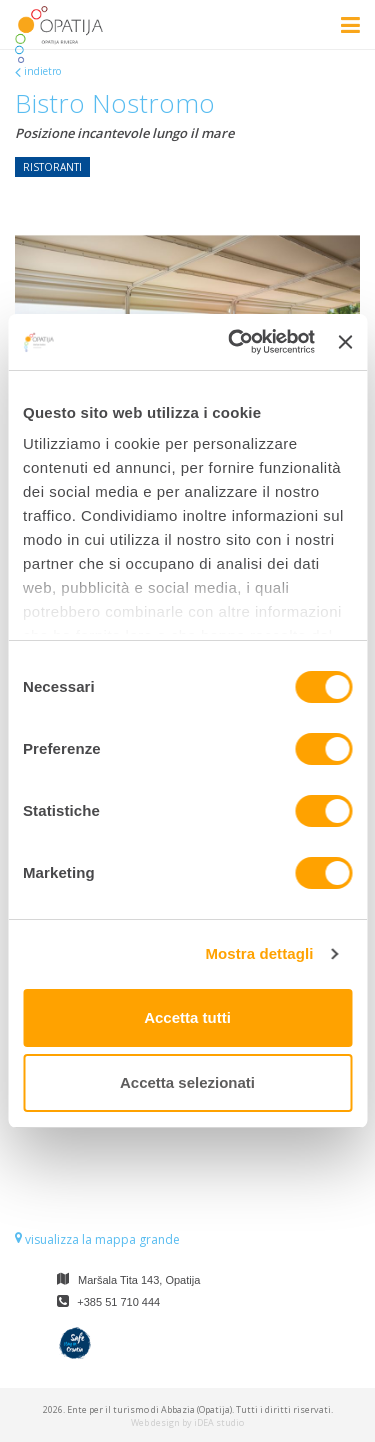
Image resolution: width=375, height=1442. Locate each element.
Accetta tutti (187, 1017)
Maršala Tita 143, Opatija (139, 1280)
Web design (155, 1422)
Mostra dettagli (259, 953)
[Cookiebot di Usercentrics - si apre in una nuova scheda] (235, 342)
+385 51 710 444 (118, 1302)
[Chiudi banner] (345, 342)
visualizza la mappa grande (97, 1239)
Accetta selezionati (187, 1082)
